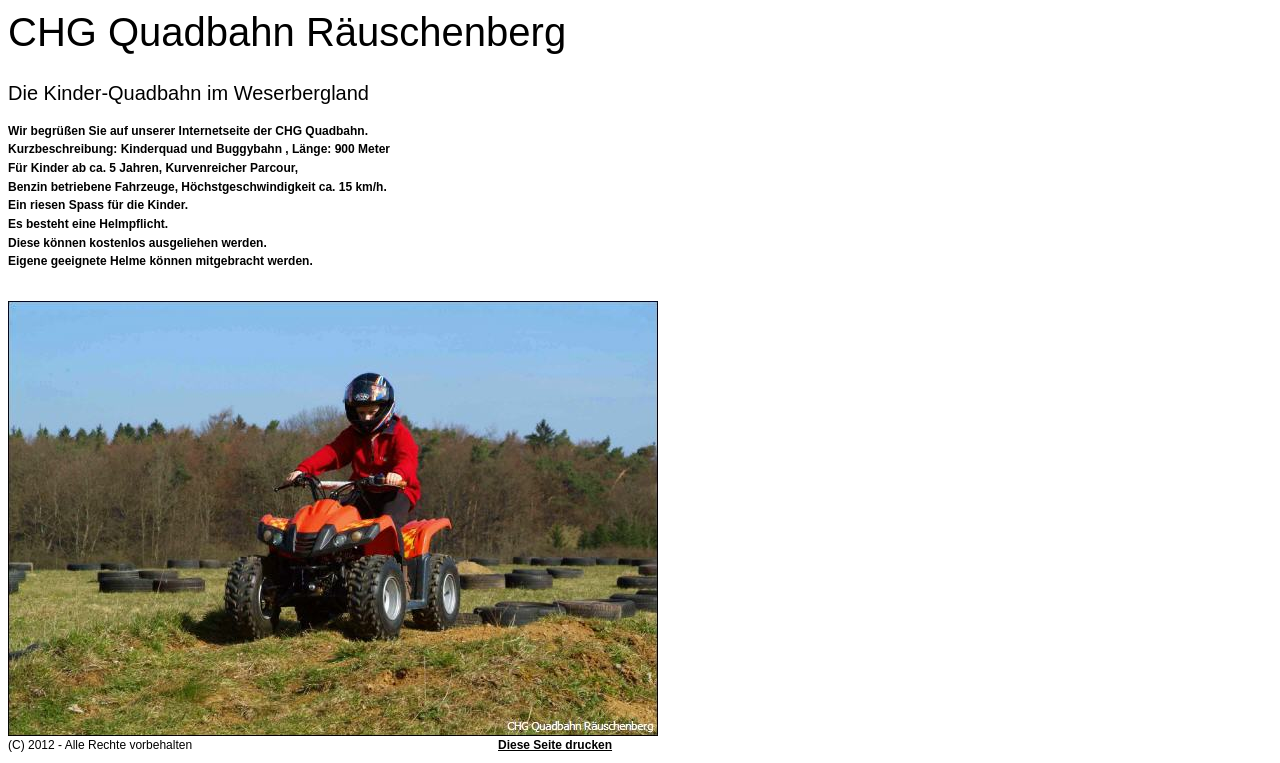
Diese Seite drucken (555, 745)
